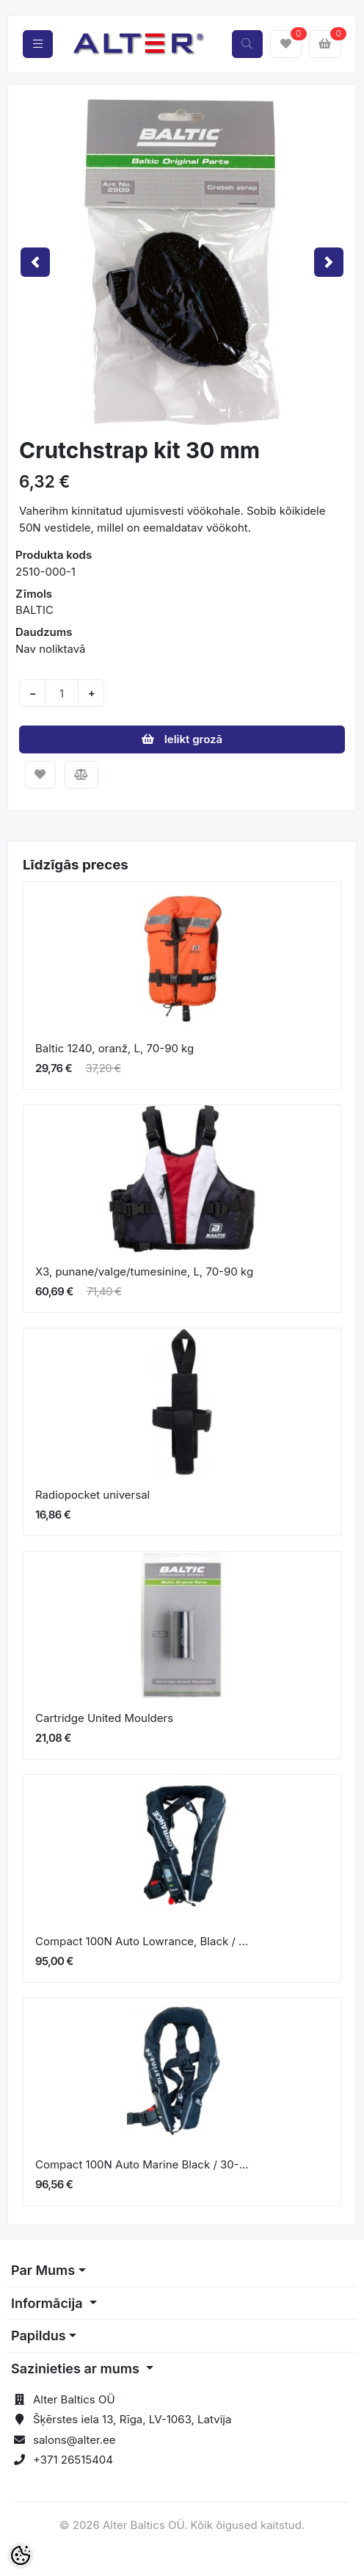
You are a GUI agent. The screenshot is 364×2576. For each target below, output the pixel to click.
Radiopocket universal (92, 1495)
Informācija (48, 2303)
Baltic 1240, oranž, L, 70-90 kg (114, 1048)
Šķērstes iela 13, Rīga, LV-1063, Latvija (132, 2419)
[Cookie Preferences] (20, 2555)
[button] (35, 262)
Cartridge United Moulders (104, 1718)
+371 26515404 (73, 2460)
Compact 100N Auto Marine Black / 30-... (142, 2164)
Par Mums (43, 2270)
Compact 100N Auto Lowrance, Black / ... (141, 1941)
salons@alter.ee (74, 2440)
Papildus (38, 2335)
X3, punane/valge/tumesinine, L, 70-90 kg (144, 1271)
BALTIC (34, 610)
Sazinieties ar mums (76, 2368)
